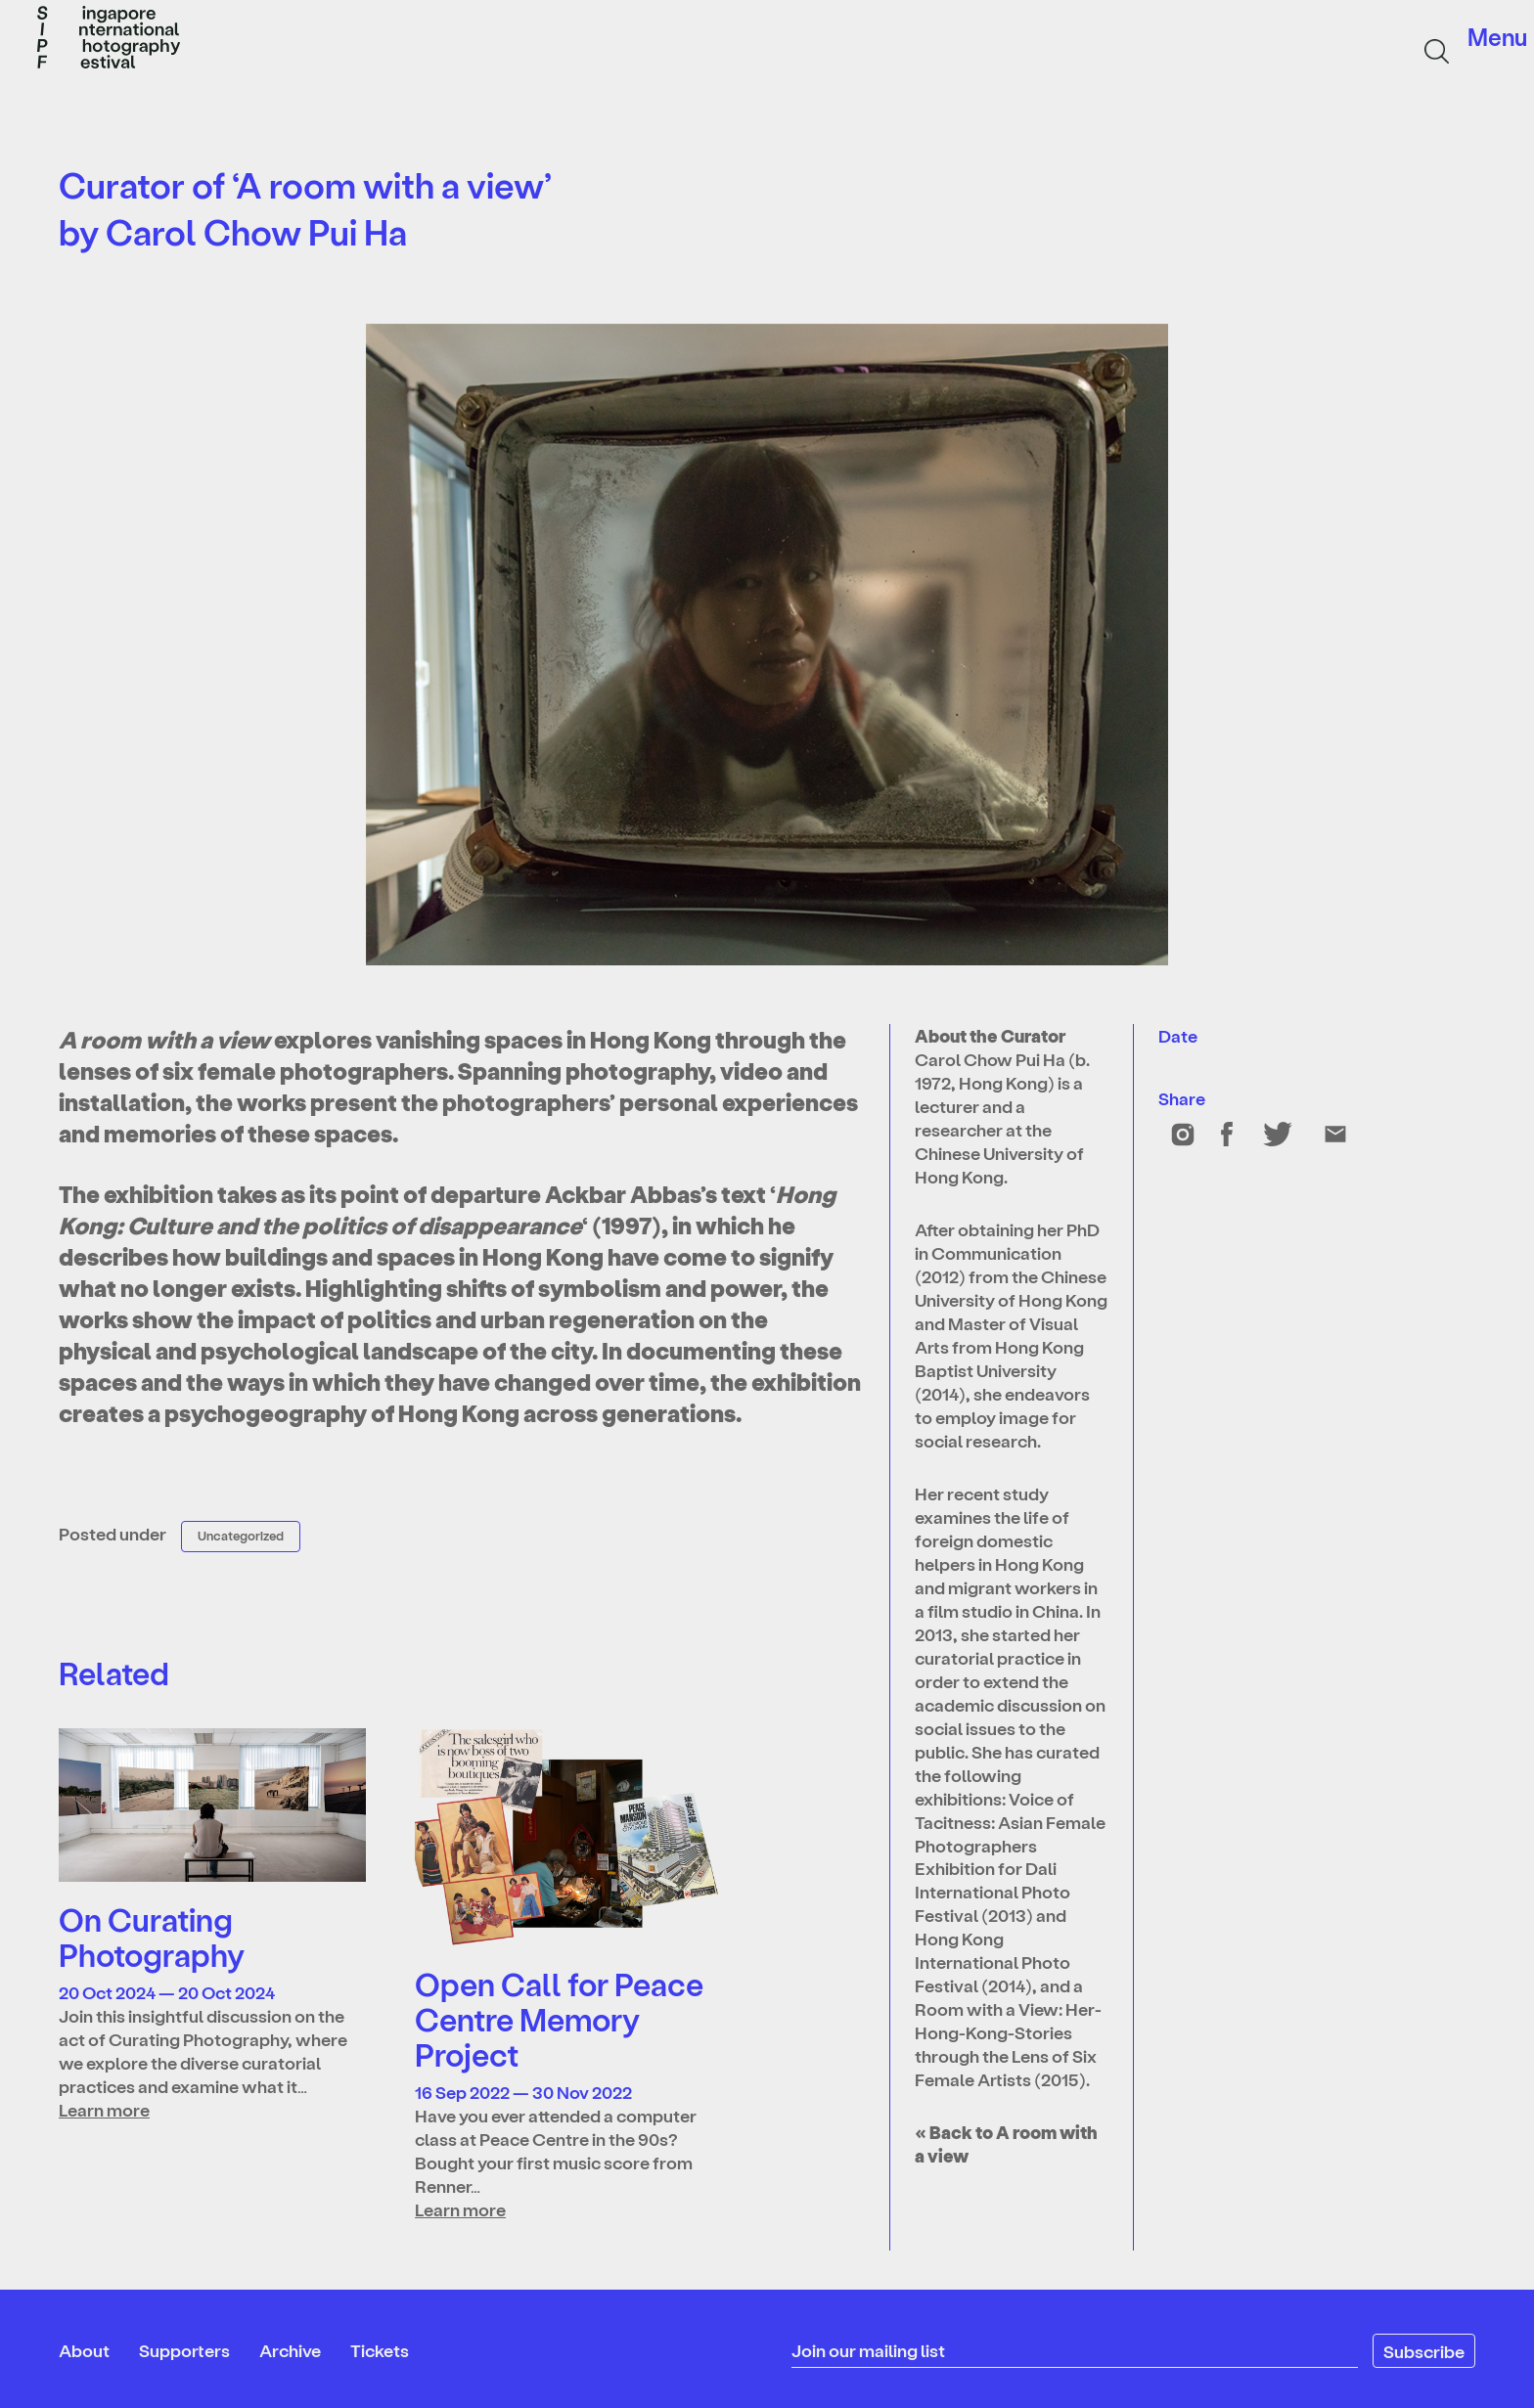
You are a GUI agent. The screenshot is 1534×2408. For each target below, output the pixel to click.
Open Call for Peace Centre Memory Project (559, 2019)
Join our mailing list (868, 2350)
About (84, 2350)
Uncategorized (241, 1535)
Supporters (184, 2350)
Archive (290, 2350)
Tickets (379, 2350)
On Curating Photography (152, 1936)
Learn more (104, 2109)
